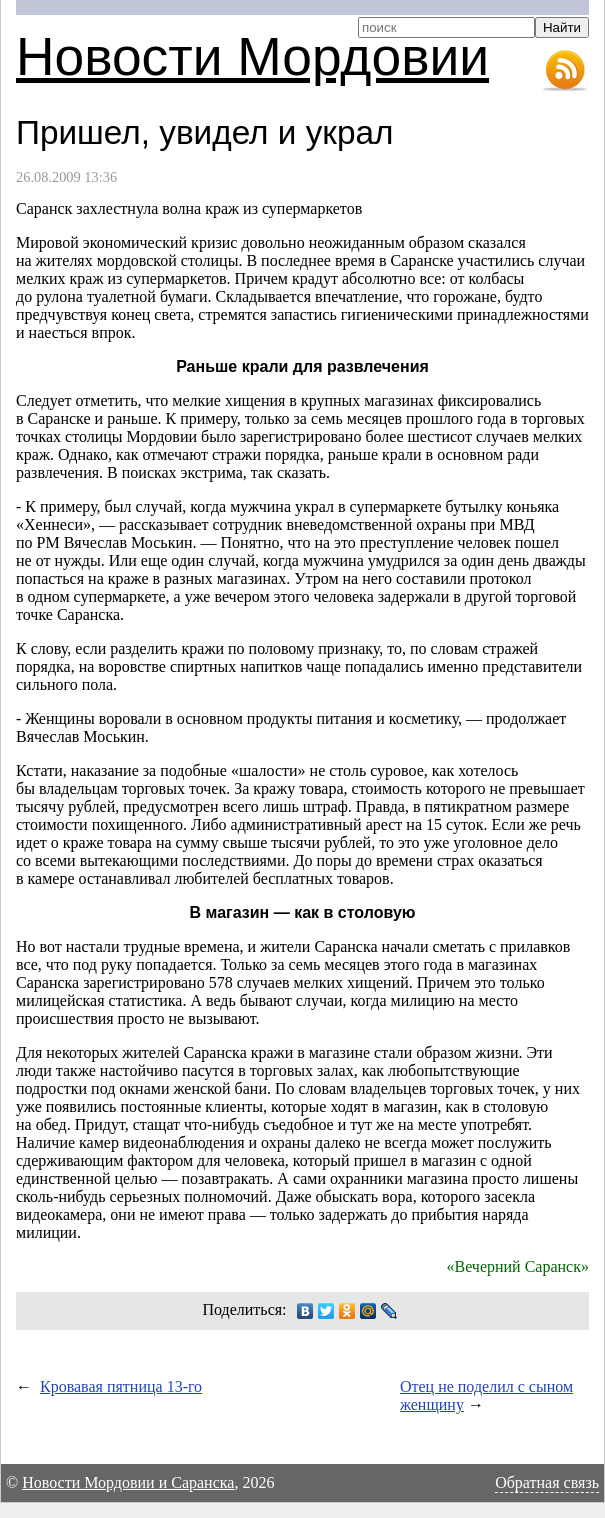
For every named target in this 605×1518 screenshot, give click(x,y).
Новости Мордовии (252, 56)
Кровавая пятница (121, 1386)
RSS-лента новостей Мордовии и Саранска (565, 71)
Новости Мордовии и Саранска (128, 1482)
